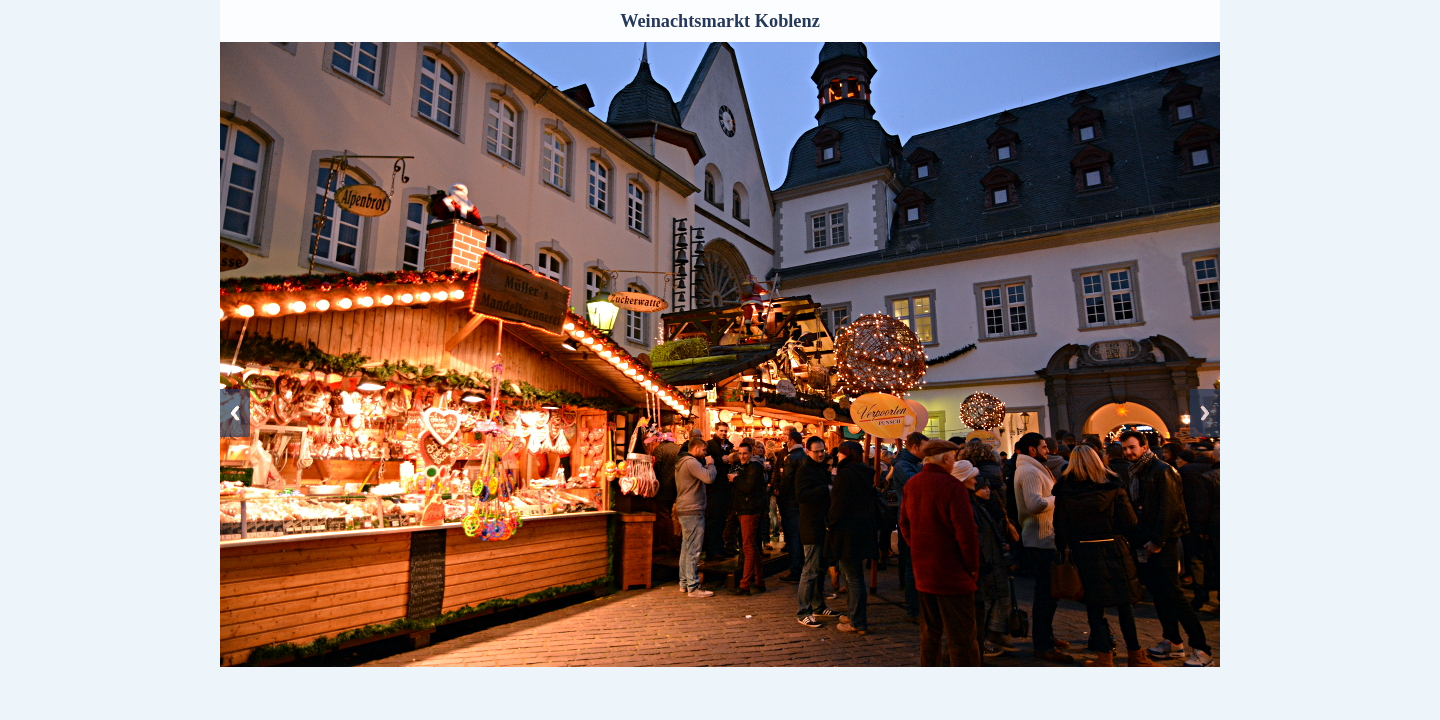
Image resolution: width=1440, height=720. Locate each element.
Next (1205, 413)
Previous (235, 413)
